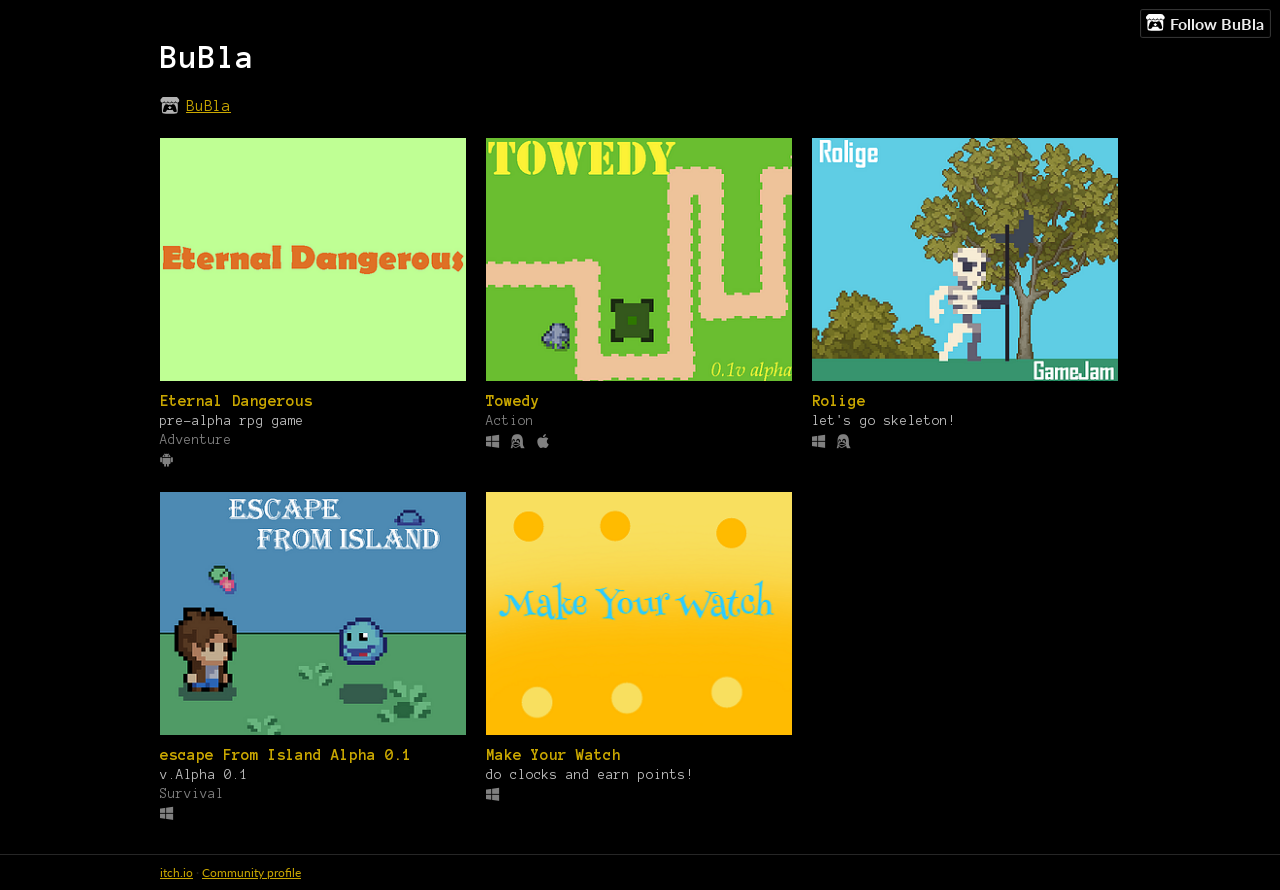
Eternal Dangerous (236, 401)
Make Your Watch (553, 755)
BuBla (208, 106)
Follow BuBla (1205, 23)
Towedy (513, 401)
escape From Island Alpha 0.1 (286, 755)
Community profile (251, 872)
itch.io (176, 872)
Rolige (839, 401)
